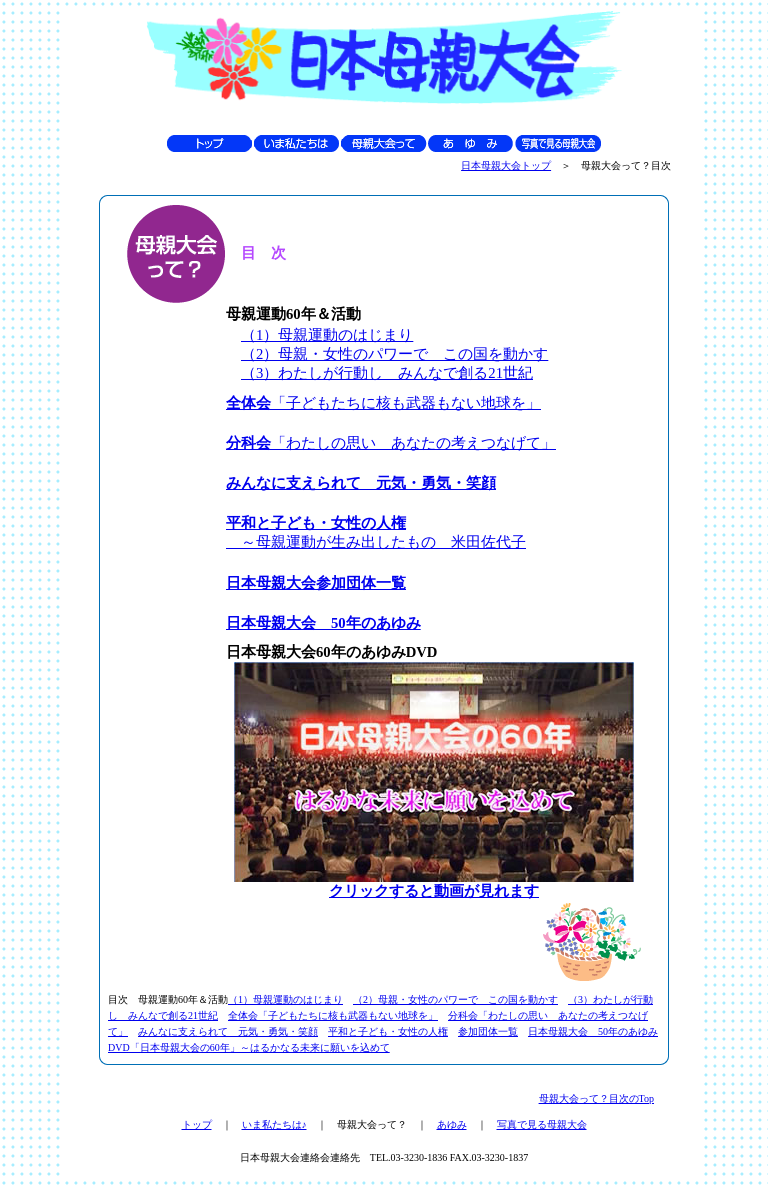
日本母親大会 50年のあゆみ (323, 623)
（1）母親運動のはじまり (327, 335)
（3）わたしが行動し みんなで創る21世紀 (387, 373)
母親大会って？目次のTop (596, 1098)
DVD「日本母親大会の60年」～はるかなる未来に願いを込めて (249, 1047)
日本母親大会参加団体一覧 (316, 583)
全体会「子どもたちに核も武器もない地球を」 (333, 1015)
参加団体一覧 (488, 1031)
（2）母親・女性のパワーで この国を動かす (455, 999)
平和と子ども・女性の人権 (388, 1031)
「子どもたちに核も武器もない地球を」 (383, 403)
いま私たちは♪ (274, 1124)
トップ (197, 1124)
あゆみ (452, 1124)
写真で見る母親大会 (542, 1124)
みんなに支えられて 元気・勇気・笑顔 (361, 483)
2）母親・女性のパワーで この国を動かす (402, 354)
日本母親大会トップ (506, 165)
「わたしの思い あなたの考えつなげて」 (391, 443)
